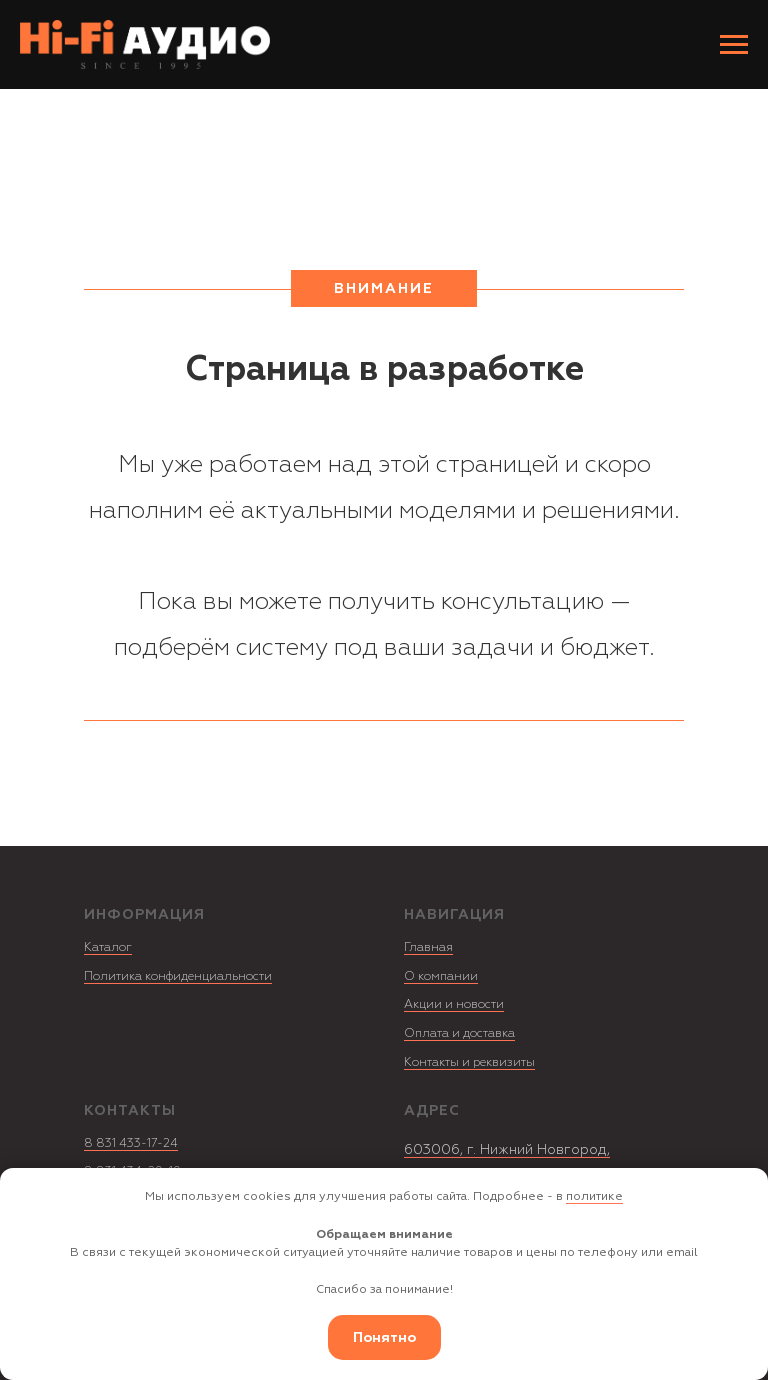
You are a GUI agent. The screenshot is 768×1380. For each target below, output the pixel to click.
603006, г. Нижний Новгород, (507, 1149)
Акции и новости (454, 1004)
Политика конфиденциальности (178, 976)
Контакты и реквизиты (469, 1062)
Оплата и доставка (459, 1033)
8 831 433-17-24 (131, 1143)
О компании (441, 976)
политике (594, 1196)
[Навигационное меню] (734, 45)
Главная (428, 947)
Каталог (108, 947)
